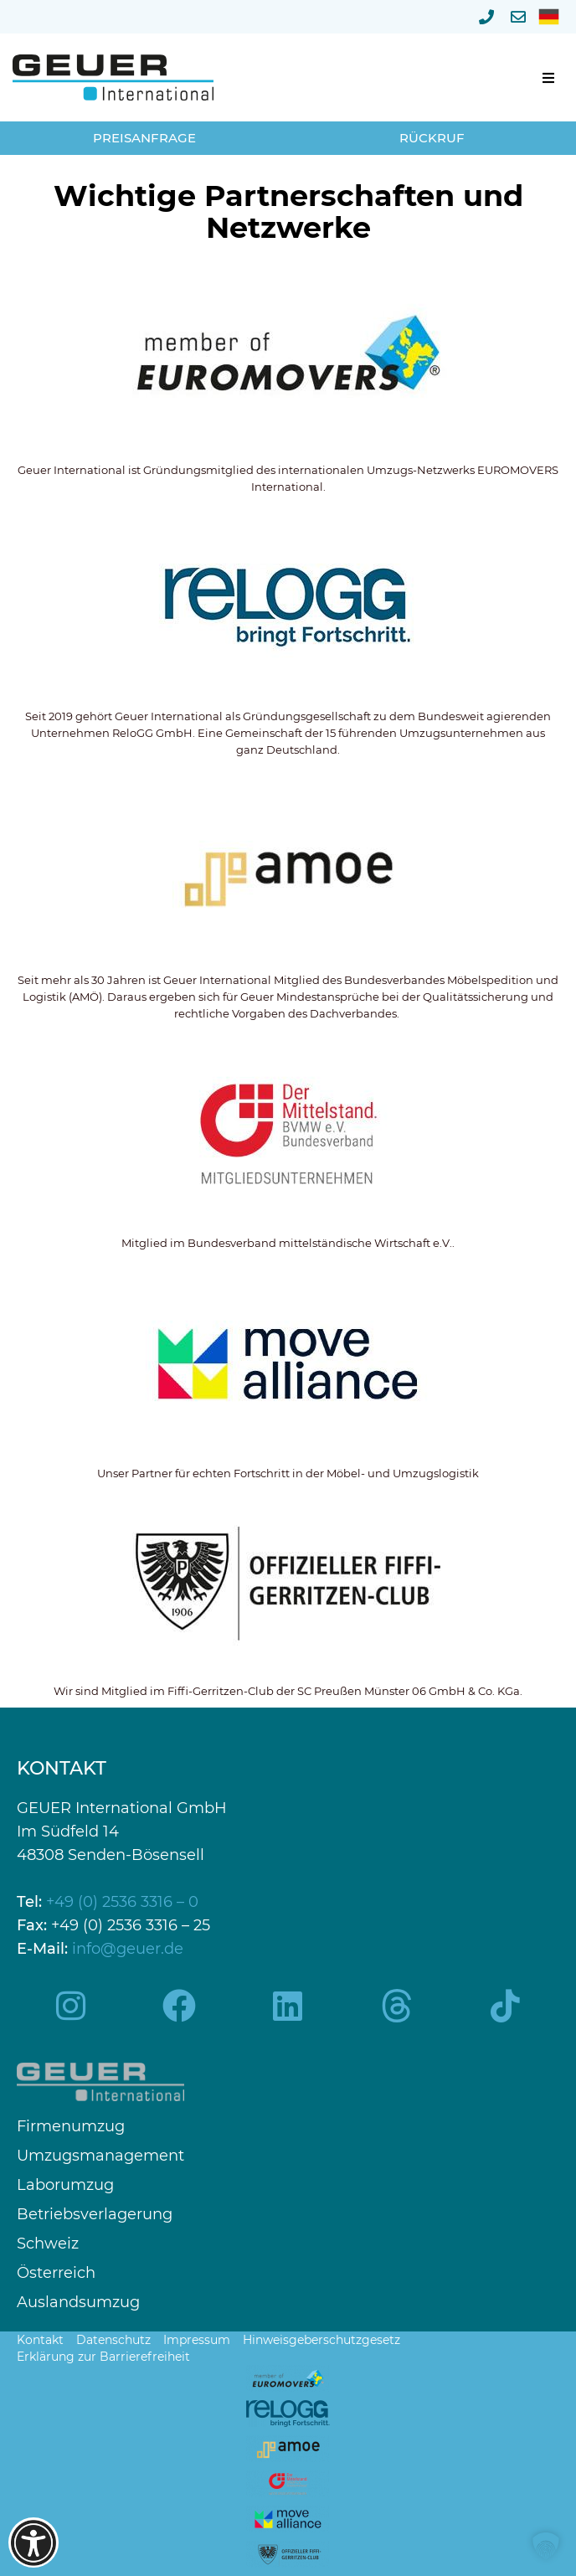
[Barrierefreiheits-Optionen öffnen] (33, 2542)
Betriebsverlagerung (94, 2214)
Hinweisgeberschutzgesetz (321, 2339)
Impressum (196, 2339)
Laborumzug (65, 2185)
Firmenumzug (71, 2127)
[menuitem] (548, 16)
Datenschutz (113, 2339)
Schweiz (48, 2244)
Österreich (56, 2273)
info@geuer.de (127, 1949)
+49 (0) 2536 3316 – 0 (122, 1902)
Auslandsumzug (78, 2302)
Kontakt (40, 2339)
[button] (548, 78)
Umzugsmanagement (100, 2156)
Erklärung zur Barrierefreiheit (103, 2356)
